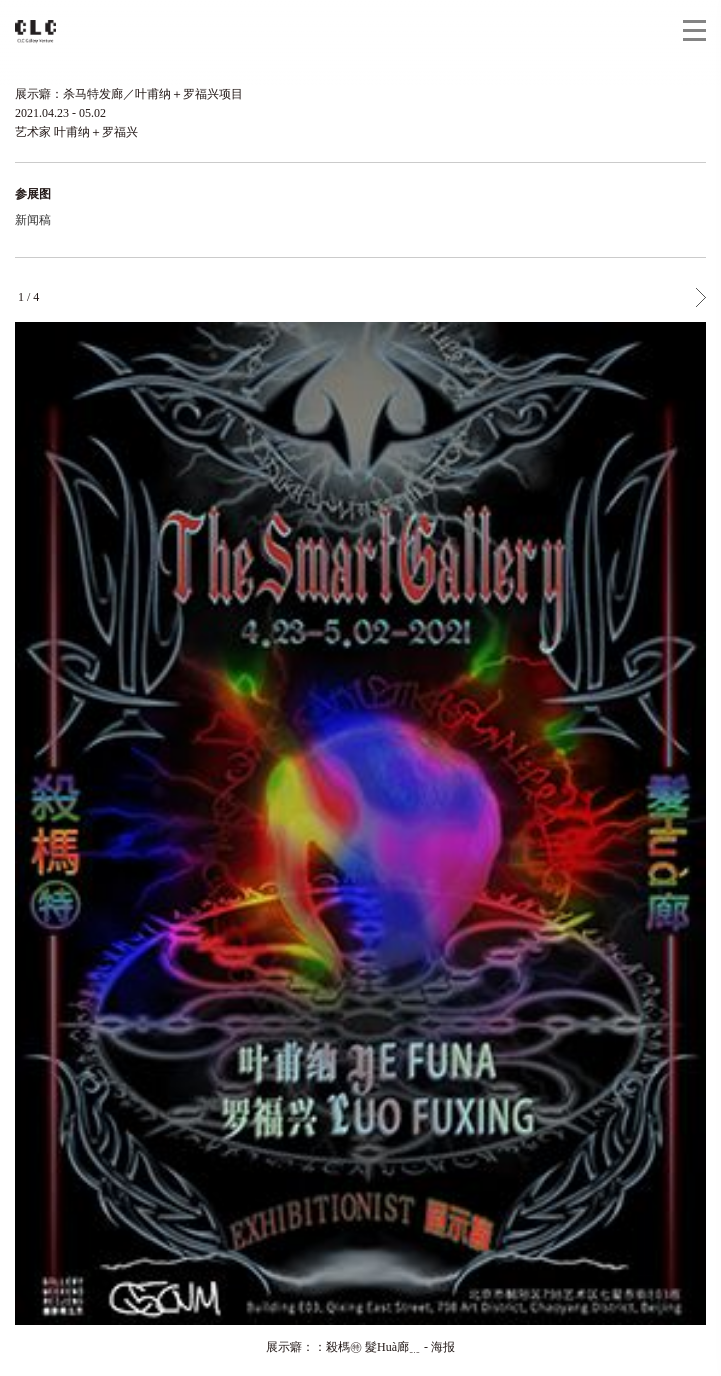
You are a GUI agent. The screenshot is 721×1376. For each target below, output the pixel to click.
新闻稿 (33, 220)
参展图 (33, 194)
